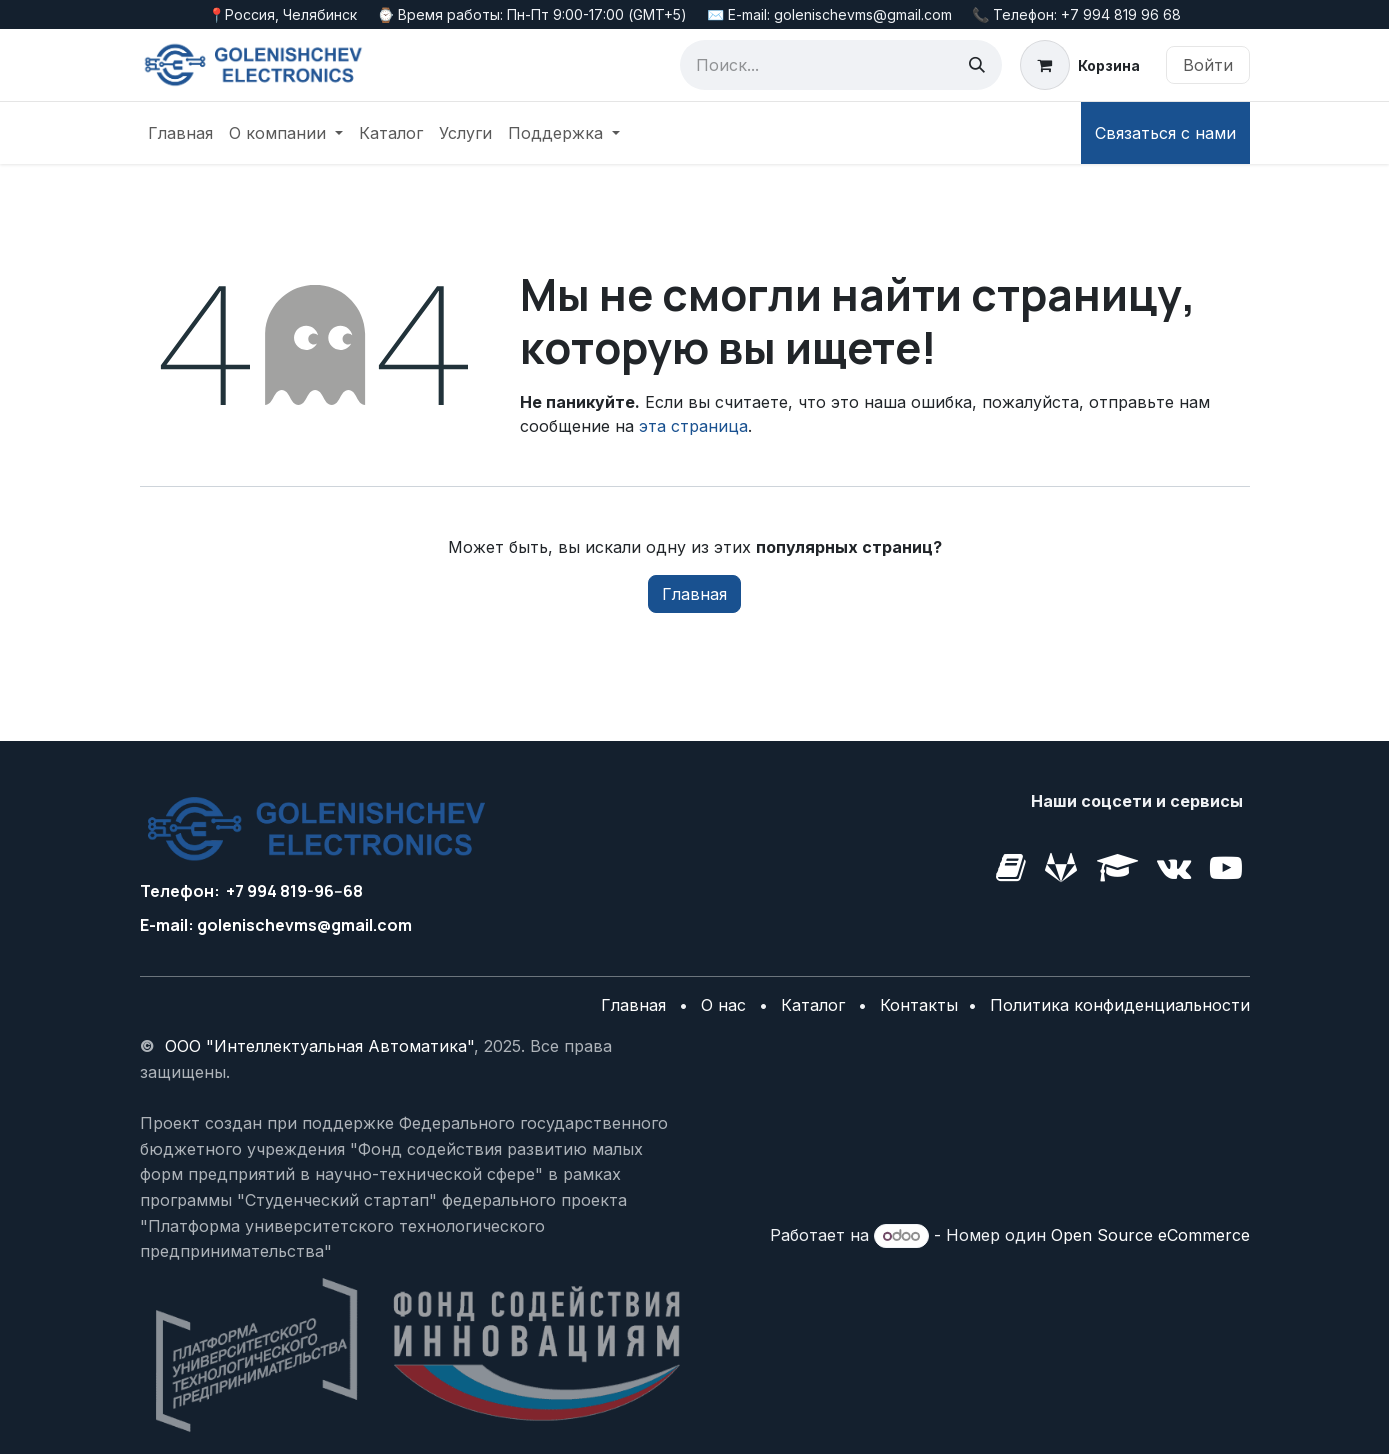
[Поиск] (977, 65)
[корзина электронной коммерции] (1079, 65)
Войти (1208, 65)
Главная (694, 594)
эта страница (693, 426)
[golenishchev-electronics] (1011, 868)
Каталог (813, 1005)
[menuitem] (180, 133)
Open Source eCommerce (1150, 1235)
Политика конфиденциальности (1120, 1005)
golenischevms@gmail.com (304, 925)
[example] (1226, 868)
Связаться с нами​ (1165, 133)
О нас (723, 1005)
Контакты (921, 1005)
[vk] (1061, 868)
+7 (235, 891)
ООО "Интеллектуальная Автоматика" (319, 1046)
